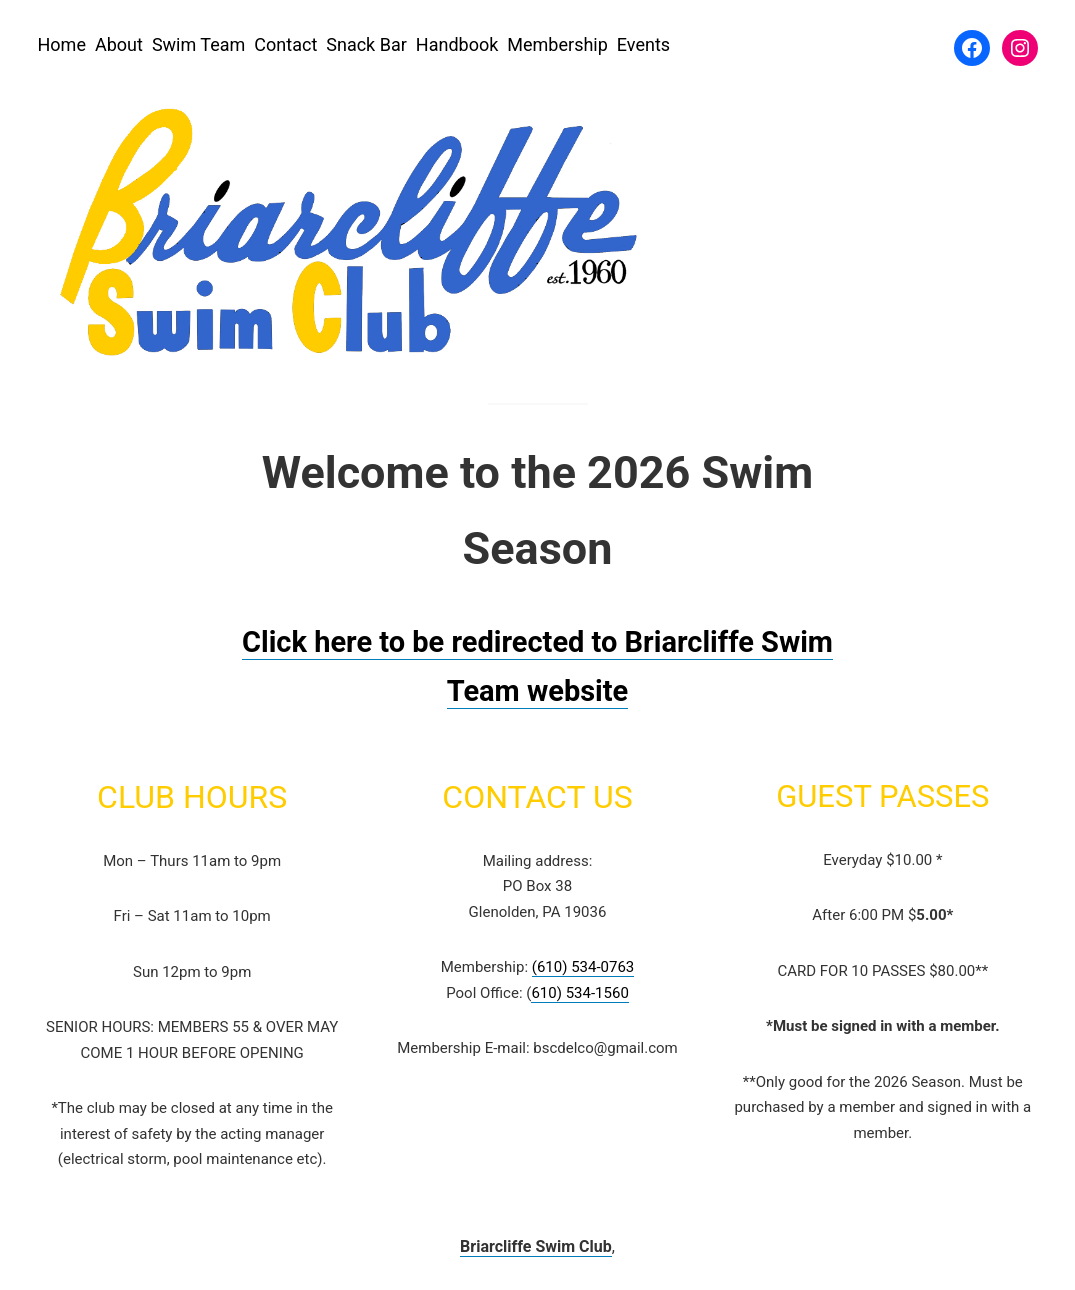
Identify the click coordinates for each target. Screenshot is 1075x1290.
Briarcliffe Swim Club (536, 1246)
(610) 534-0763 (583, 967)
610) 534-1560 (579, 993)
